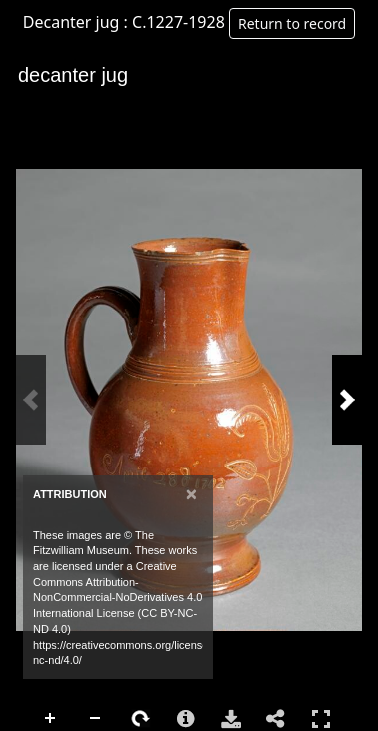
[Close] (191, 493)
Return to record (292, 23)
